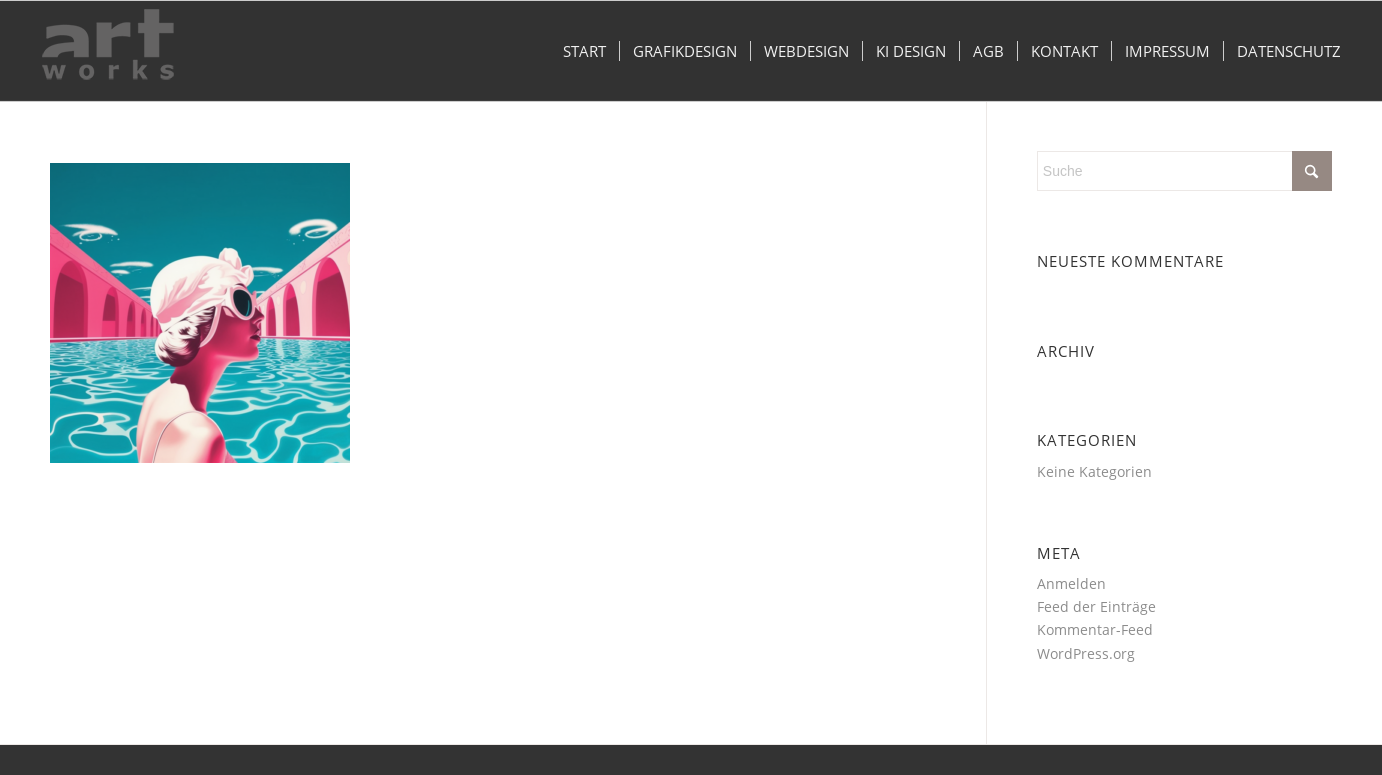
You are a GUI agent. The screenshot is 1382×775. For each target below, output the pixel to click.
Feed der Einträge (1096, 606)
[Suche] (1184, 171)
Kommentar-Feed (1095, 629)
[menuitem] (584, 51)
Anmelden (1071, 583)
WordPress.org (1086, 653)
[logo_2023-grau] (108, 51)
